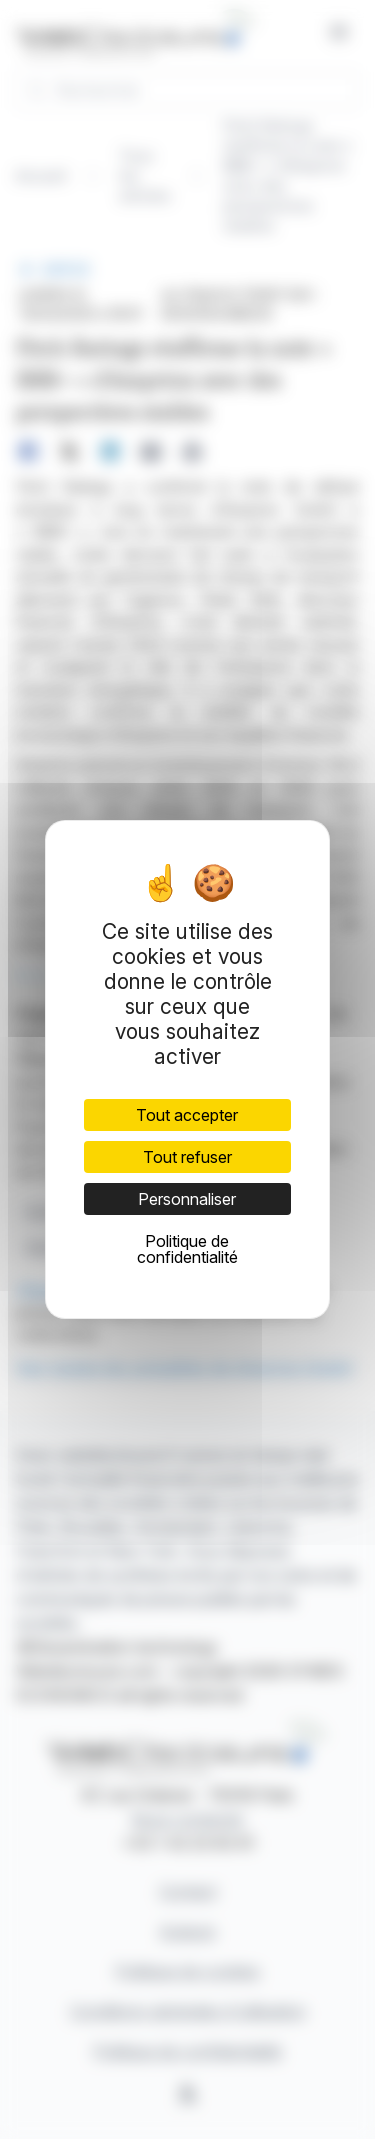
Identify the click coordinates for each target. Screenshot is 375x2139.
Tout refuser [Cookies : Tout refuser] (187, 1157)
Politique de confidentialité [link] (187, 1249)
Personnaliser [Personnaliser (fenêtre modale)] (187, 1199)
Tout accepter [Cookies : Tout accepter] (187, 1115)
